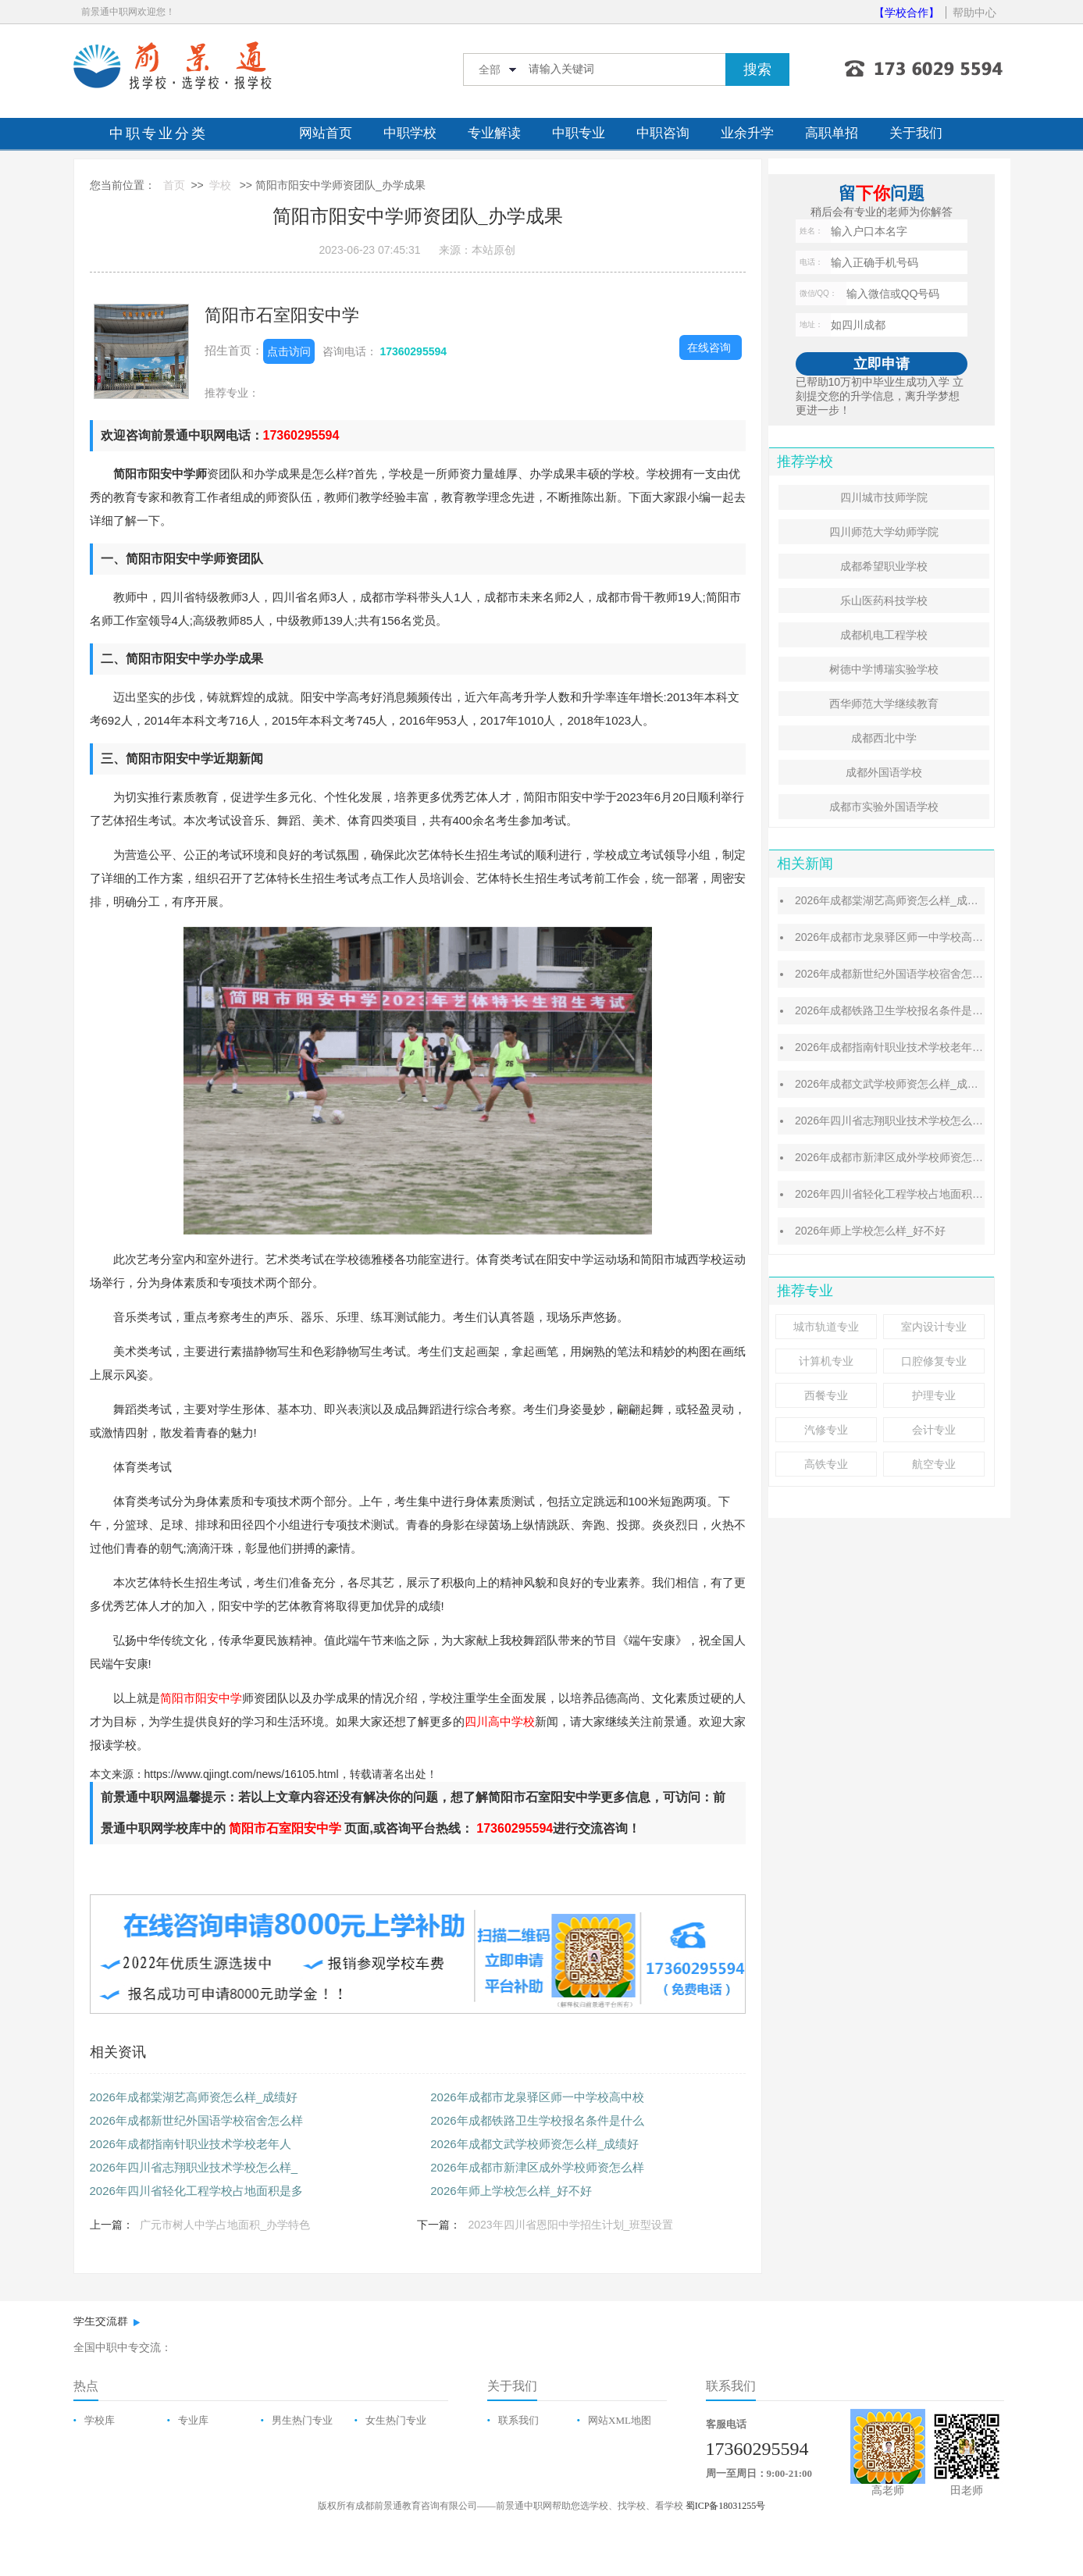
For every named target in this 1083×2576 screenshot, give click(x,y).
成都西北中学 (884, 738)
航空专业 (934, 1464)
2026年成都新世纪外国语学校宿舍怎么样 (196, 2120)
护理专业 (934, 1395)
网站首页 (325, 133)
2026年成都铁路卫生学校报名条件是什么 (536, 2120)
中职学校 (409, 133)
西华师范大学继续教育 (884, 703)
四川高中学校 (500, 1721)
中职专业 (578, 133)
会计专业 (934, 1429)
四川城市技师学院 (884, 497)
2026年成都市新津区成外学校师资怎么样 (536, 2167)
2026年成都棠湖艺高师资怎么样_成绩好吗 (897, 900)
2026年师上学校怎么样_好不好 (511, 2190)
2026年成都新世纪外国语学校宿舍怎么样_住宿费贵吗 (925, 973)
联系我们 (518, 2420)
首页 (174, 185)
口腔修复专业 (934, 1361)
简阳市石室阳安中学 (282, 315)
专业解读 (494, 133)
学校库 (99, 2420)
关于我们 (915, 133)
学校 (220, 185)
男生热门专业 (302, 2420)
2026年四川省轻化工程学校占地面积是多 (196, 2190)
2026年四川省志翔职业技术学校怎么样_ (194, 2167)
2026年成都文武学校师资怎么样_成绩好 (534, 2143)
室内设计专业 (934, 1326)
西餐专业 (826, 1395)
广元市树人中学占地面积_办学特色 (225, 2224)
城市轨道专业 (826, 1326)
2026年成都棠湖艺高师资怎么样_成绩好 (194, 2097)
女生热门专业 (395, 2420)
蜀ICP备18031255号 (726, 2505)
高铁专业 (826, 1464)
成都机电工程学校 (884, 635)
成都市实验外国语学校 (884, 806)
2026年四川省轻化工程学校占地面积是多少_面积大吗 (925, 1194)
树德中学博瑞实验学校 (884, 669)
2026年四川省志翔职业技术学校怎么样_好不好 (908, 1120)
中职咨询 (662, 133)
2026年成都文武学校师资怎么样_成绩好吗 (897, 1084)
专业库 (193, 2420)
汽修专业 (826, 1429)
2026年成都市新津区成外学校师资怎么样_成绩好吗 (919, 1157)
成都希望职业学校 (884, 566)
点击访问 (289, 351)
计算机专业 (826, 1361)
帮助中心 (974, 12)
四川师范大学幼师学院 (884, 532)
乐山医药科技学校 (884, 600)
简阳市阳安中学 (201, 1698)
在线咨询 (709, 347)
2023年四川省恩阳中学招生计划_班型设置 (570, 2224)
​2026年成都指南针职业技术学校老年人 (190, 2143)
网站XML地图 (619, 2420)
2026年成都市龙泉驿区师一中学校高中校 (536, 2097)
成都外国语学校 (884, 772)
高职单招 (831, 133)
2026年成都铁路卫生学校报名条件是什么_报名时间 (919, 1010)
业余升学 (747, 133)
